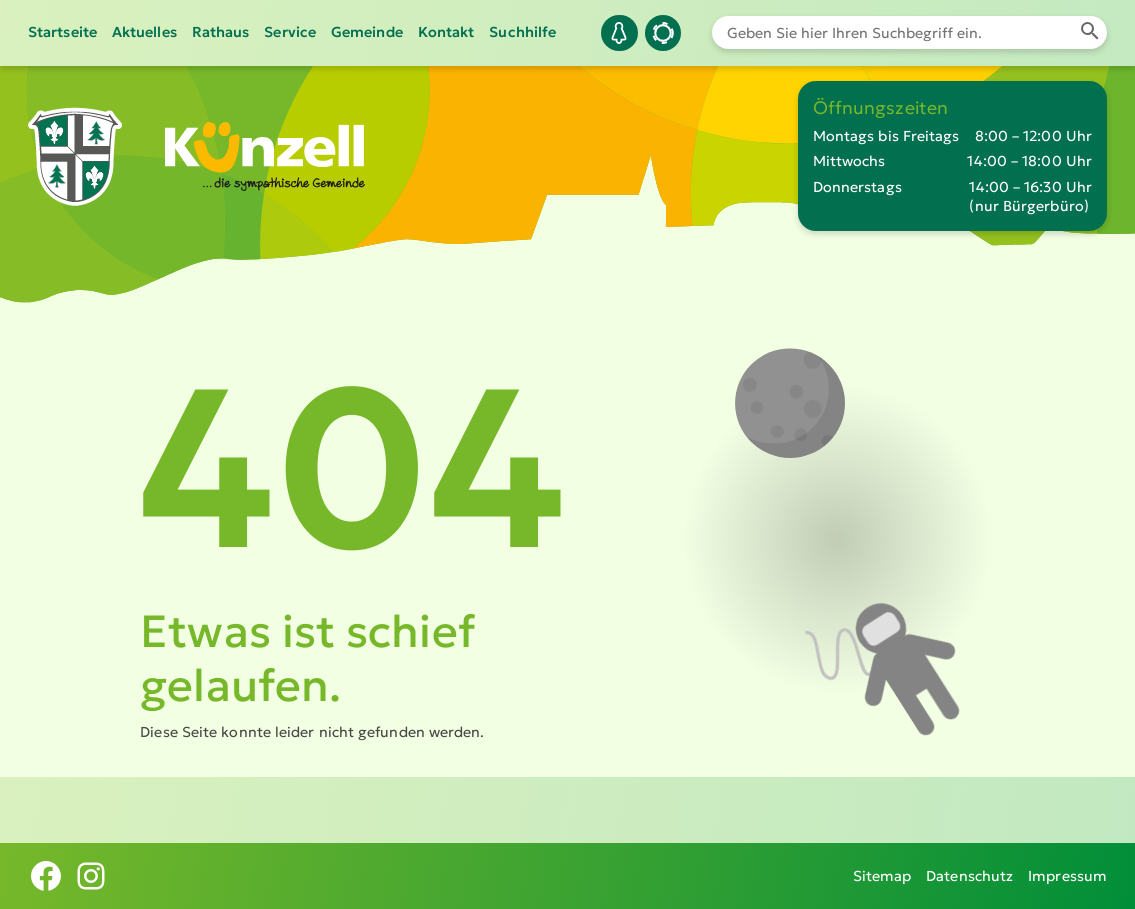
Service (290, 32)
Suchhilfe (522, 32)
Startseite (62, 32)
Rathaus (221, 32)
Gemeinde (367, 32)
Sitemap (882, 876)
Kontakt (446, 32)
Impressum (1067, 876)
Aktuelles (144, 32)
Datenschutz (969, 876)
